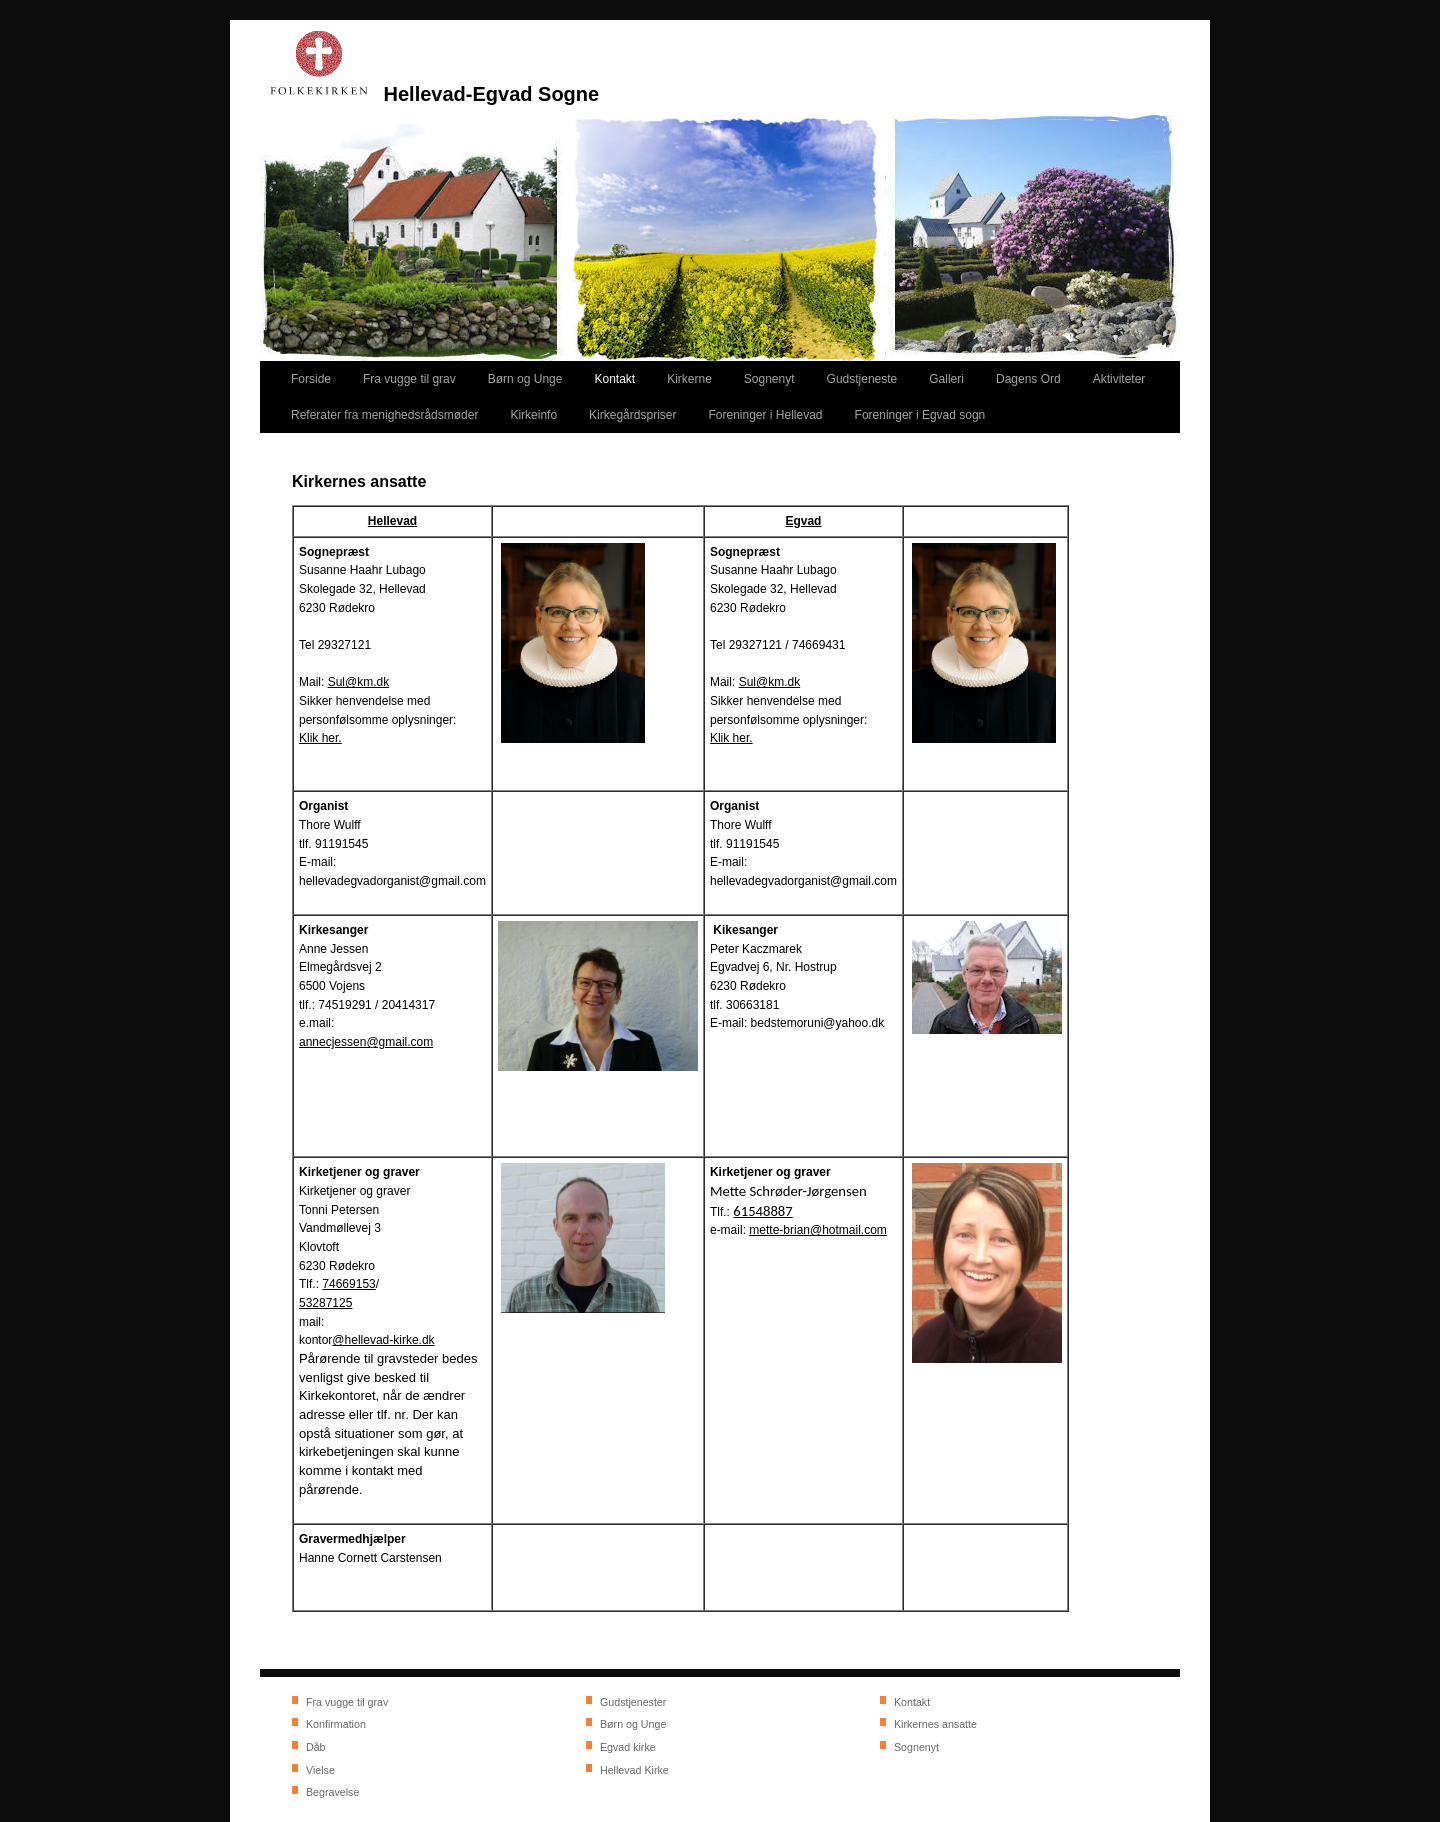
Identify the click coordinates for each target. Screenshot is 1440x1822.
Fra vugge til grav (347, 1702)
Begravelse (332, 1792)
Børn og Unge (633, 1724)
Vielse (320, 1770)
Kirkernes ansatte (935, 1724)
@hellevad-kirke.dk (383, 1340)
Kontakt (912, 1702)
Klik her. (320, 738)
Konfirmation (336, 1724)
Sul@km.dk (359, 682)
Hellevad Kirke (634, 1770)
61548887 (762, 1211)
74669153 (348, 1284)
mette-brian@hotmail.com (818, 1230)
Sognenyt (916, 1747)
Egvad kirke (628, 1747)
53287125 (325, 1303)
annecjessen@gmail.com (366, 1042)
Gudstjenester (633, 1702)
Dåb (316, 1747)
